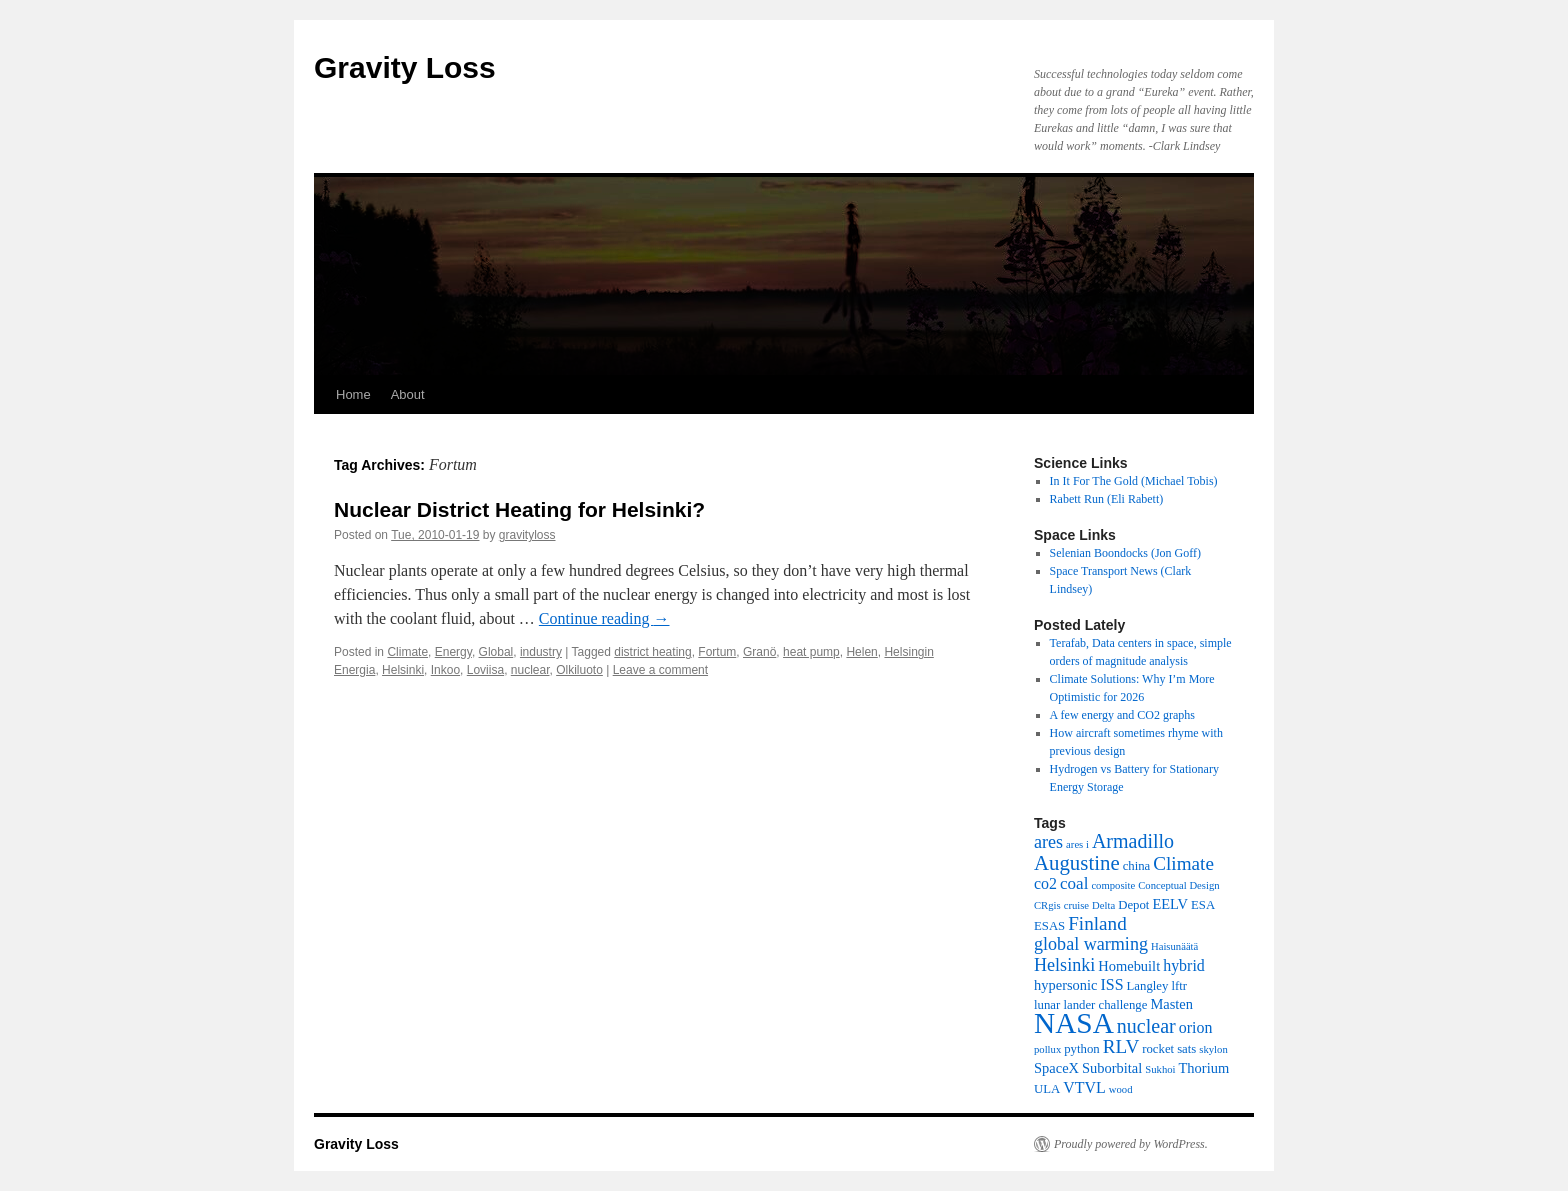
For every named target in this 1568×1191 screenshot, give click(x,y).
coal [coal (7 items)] (1074, 883)
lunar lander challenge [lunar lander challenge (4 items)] (1090, 1005)
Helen (861, 652)
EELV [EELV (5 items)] (1170, 904)
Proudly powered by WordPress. (1131, 1144)
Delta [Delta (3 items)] (1103, 905)
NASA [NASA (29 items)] (1074, 1023)
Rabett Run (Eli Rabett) (1107, 499)
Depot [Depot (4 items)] (1133, 905)
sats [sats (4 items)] (1186, 1049)
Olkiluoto (579, 670)
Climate (407, 652)
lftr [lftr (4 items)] (1179, 986)
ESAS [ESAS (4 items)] (1049, 926)
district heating (652, 652)
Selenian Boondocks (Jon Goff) (1125, 553)
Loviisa (485, 670)
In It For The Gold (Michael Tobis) (1134, 481)
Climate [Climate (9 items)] (1183, 863)
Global (496, 652)
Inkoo (445, 670)
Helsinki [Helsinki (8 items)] (1064, 965)
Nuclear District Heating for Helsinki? (519, 509)
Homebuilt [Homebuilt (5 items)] (1129, 966)
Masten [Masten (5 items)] (1171, 1004)
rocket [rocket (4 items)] (1158, 1049)
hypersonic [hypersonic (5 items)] (1066, 985)
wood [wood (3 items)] (1121, 1089)
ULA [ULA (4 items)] (1047, 1089)
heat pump (811, 652)
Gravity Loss (405, 67)
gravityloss (527, 535)
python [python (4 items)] (1081, 1049)
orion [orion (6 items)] (1196, 1027)
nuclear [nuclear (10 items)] (1146, 1026)
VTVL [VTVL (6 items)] (1084, 1087)
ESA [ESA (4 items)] (1203, 905)
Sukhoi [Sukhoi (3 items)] (1160, 1069)
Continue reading (604, 618)
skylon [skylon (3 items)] (1213, 1049)
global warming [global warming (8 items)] (1091, 944)
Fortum (717, 652)
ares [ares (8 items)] (1048, 842)
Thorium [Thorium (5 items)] (1204, 1068)
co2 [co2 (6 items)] (1045, 883)
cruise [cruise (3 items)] (1076, 905)
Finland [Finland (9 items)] (1097, 923)
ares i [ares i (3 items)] (1077, 844)
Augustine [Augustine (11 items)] (1077, 863)
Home (353, 394)
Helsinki (403, 670)
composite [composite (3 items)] (1113, 885)
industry (541, 652)
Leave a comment (660, 670)
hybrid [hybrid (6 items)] (1184, 965)
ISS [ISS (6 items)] (1112, 984)
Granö (759, 652)
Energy (453, 652)
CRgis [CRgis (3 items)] (1047, 905)
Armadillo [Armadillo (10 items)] (1133, 841)
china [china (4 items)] (1137, 866)
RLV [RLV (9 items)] (1121, 1046)
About (408, 394)
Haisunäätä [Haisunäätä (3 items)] (1174, 946)
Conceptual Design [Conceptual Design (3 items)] (1178, 885)
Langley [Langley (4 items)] (1148, 986)
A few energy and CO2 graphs (1122, 715)
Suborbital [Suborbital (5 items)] (1112, 1068)
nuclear (530, 670)
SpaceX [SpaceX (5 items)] (1056, 1068)
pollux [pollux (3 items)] (1047, 1049)
